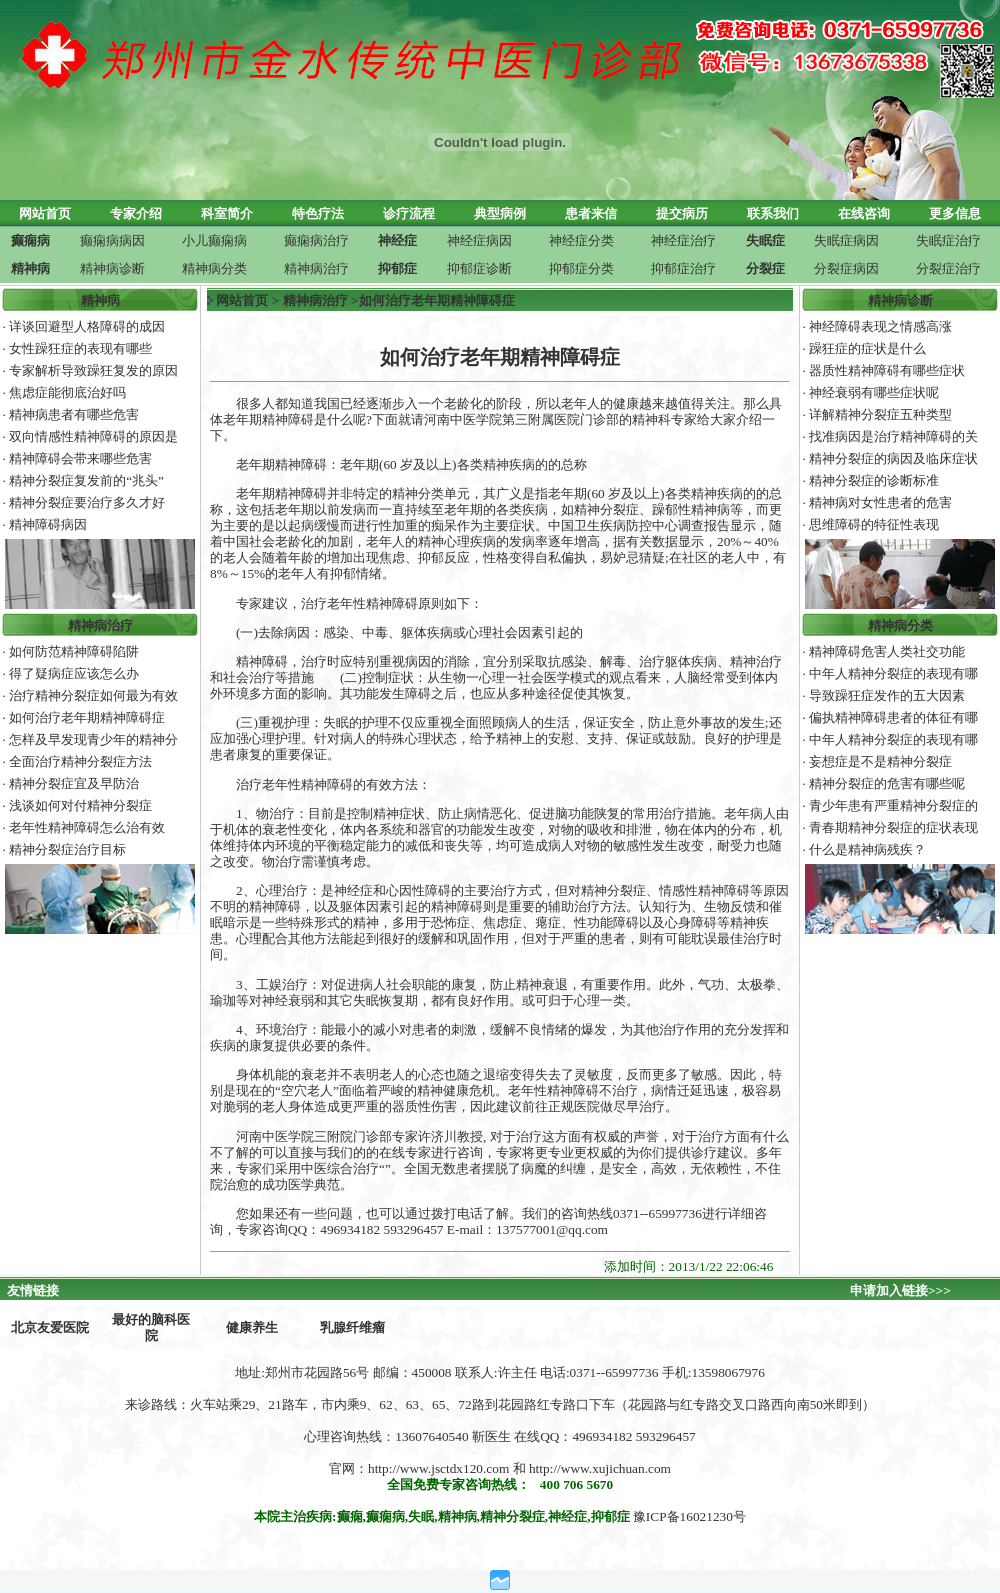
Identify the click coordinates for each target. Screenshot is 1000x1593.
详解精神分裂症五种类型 (880, 414)
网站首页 (242, 300)
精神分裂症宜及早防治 (74, 783)
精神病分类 (214, 268)
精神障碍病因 (48, 524)
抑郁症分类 (581, 268)
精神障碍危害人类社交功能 (887, 651)
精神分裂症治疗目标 (67, 849)
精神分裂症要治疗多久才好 (87, 502)
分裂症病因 (846, 268)
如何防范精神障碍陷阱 (74, 651)
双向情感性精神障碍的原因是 (93, 436)
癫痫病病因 (112, 240)
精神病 (100, 300)
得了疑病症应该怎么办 (74, 673)
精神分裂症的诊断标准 (874, 480)
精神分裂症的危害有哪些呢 (887, 783)
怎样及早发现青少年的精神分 (93, 739)
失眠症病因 (846, 240)
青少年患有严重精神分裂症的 (893, 805)
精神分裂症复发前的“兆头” (86, 480)
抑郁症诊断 (479, 268)
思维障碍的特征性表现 (874, 524)
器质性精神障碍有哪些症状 (887, 370)
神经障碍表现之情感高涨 (880, 326)
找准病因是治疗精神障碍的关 (893, 436)
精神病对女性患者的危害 (880, 502)
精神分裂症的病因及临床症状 (893, 458)
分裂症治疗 (948, 268)
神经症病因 (479, 240)
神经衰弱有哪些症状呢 (874, 392)
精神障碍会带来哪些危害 (80, 458)
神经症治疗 (683, 240)
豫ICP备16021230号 (689, 1516)
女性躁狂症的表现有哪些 (80, 348)
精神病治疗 (316, 268)
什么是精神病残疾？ (867, 849)
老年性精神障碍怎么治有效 (87, 827)
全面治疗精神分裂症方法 (80, 761)
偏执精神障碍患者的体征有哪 (893, 717)
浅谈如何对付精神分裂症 (80, 805)
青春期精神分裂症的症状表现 (893, 827)
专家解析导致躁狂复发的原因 (93, 370)
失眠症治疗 (948, 240)
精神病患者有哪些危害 (74, 414)
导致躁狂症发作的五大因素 (887, 695)
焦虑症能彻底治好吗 (67, 392)
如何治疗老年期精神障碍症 (87, 717)
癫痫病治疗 (316, 240)
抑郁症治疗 (683, 268)
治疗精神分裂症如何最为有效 (93, 695)
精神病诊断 (112, 268)
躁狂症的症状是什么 (867, 348)
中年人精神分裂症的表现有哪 (893, 673)
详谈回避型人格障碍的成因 (87, 326)
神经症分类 (581, 240)
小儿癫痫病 (214, 240)
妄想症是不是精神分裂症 (880, 761)
